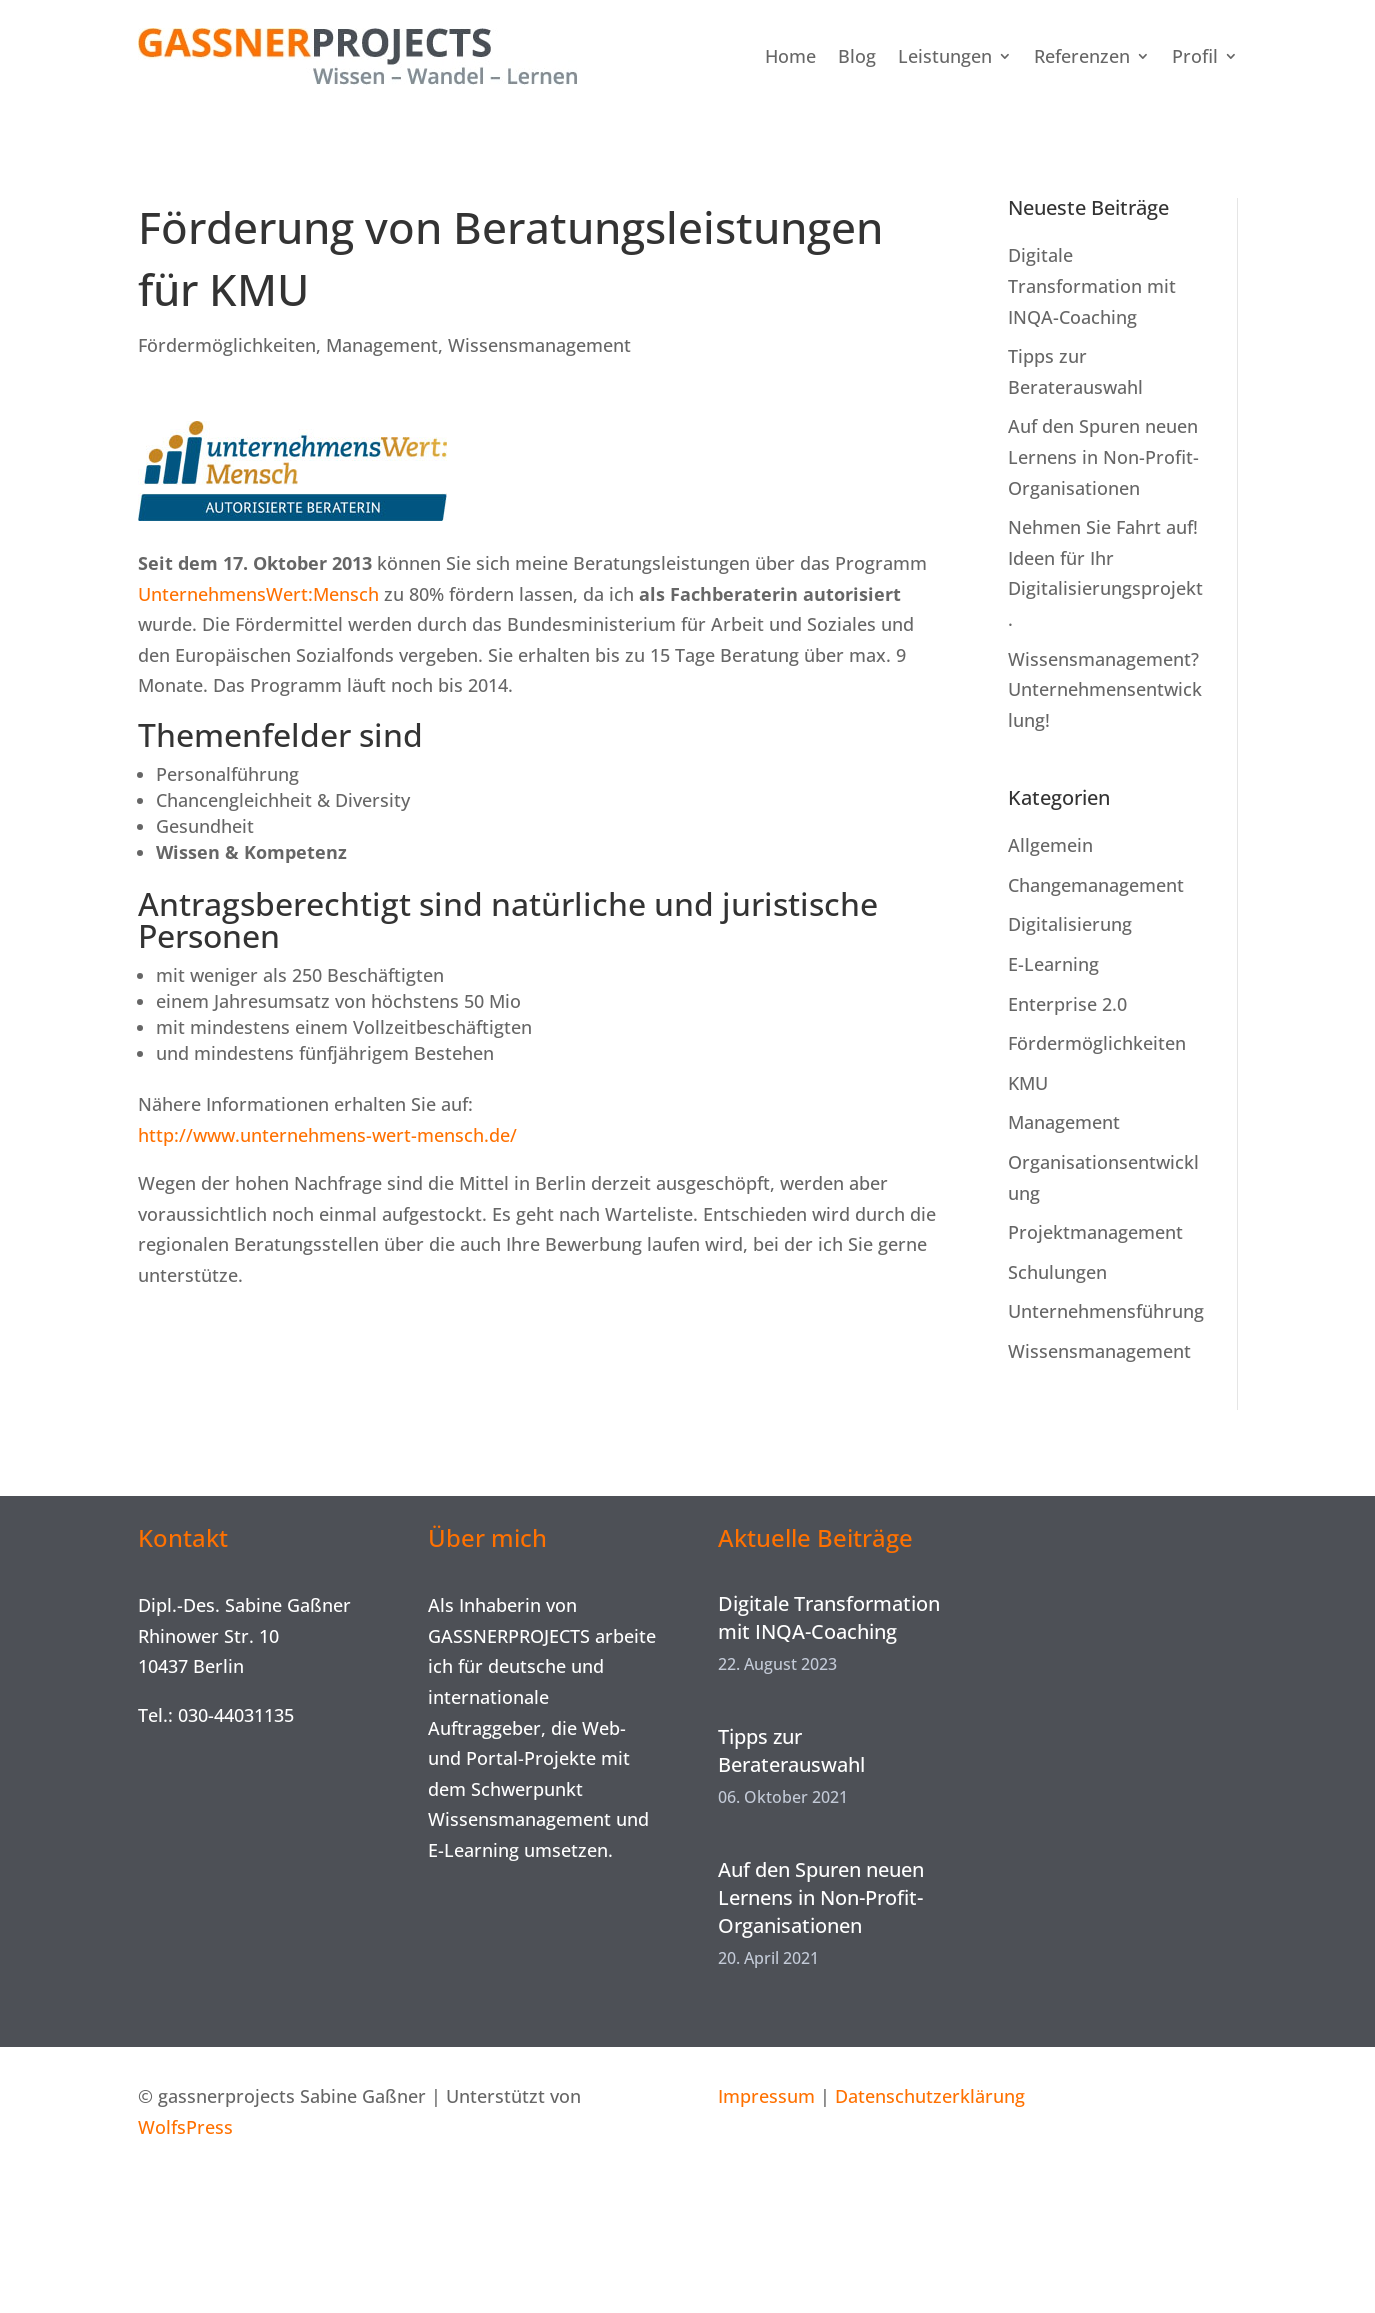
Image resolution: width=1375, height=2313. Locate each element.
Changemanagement (1096, 885)
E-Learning (1053, 964)
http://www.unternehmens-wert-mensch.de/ (327, 1135)
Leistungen (945, 56)
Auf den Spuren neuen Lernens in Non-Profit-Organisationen (1103, 456)
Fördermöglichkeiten (227, 345)
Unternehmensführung (1106, 1311)
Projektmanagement (1095, 1232)
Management (382, 345)
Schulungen (1057, 1272)
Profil (1195, 56)
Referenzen (1082, 56)
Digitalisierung (1070, 924)
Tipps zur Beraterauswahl (791, 1750)
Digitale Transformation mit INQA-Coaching (1092, 285)
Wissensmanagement (539, 345)
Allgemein (1050, 845)
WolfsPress (185, 2127)
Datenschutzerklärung (930, 2096)
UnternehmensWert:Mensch (258, 594)
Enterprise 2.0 (1067, 1004)
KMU (1028, 1083)
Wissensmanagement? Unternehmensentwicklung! (1105, 689)
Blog (857, 56)
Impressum (766, 2096)
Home (790, 56)
